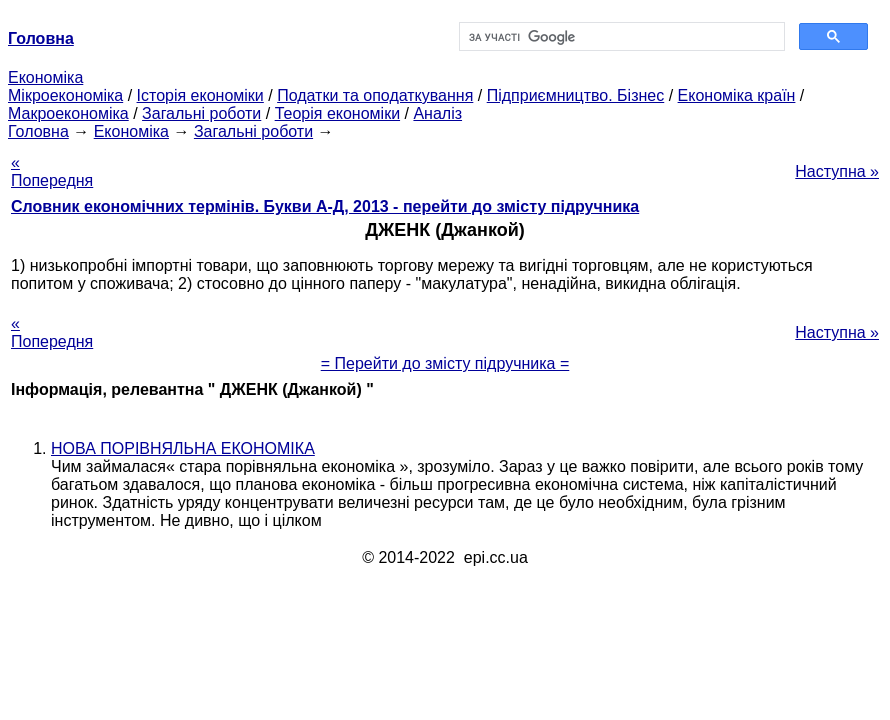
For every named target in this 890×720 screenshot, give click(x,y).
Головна (38, 131)
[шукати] (620, 37)
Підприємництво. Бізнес (576, 95)
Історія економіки (200, 95)
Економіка (45, 77)
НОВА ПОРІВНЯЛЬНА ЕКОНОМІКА (183, 448)
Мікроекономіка (65, 95)
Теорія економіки (337, 113)
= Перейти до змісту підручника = (445, 363)
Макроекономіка (68, 113)
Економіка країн (737, 95)
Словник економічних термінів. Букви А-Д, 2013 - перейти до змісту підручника (325, 206)
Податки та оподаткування (375, 95)
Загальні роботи (201, 113)
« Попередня (52, 171)
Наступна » (837, 171)
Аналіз (437, 113)
